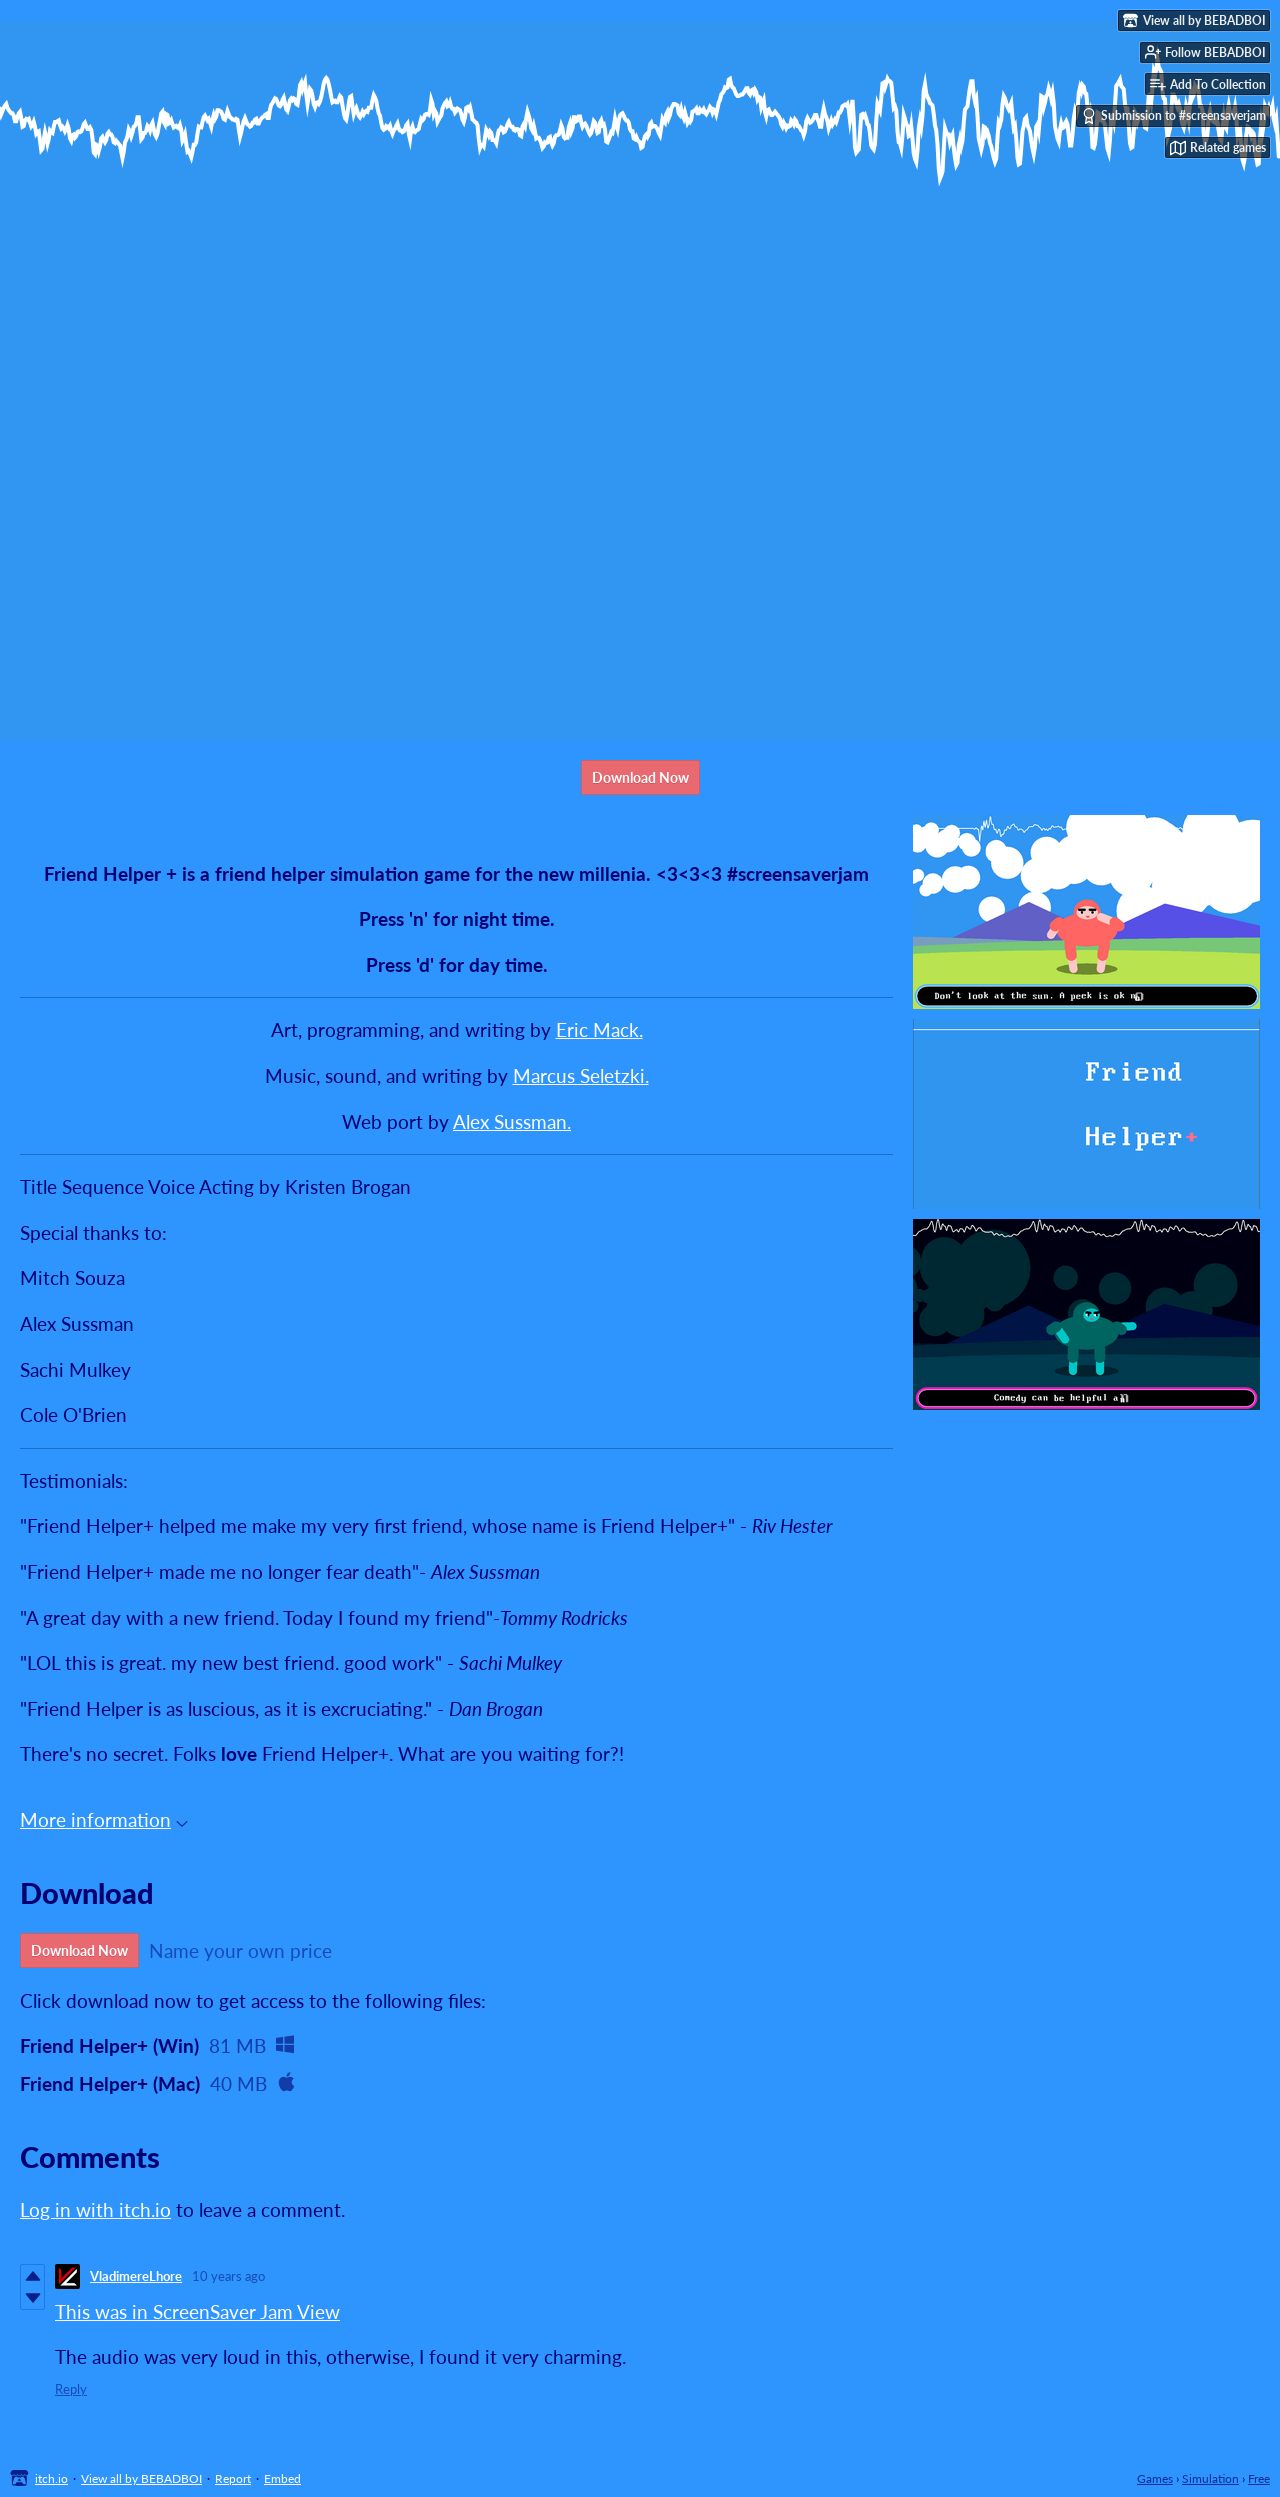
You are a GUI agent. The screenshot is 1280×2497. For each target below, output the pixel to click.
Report (233, 2478)
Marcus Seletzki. (581, 1075)
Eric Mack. (599, 1029)
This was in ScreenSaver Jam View (197, 2311)
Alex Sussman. (512, 1121)
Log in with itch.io (95, 2209)
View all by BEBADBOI (141, 2478)
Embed (282, 2478)
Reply (71, 2389)
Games (1155, 2478)
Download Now (640, 777)
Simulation (1210, 2478)
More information (104, 1819)
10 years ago (228, 2276)
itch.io (51, 2478)
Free (1259, 2478)
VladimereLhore (136, 2276)
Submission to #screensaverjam (1173, 116)
